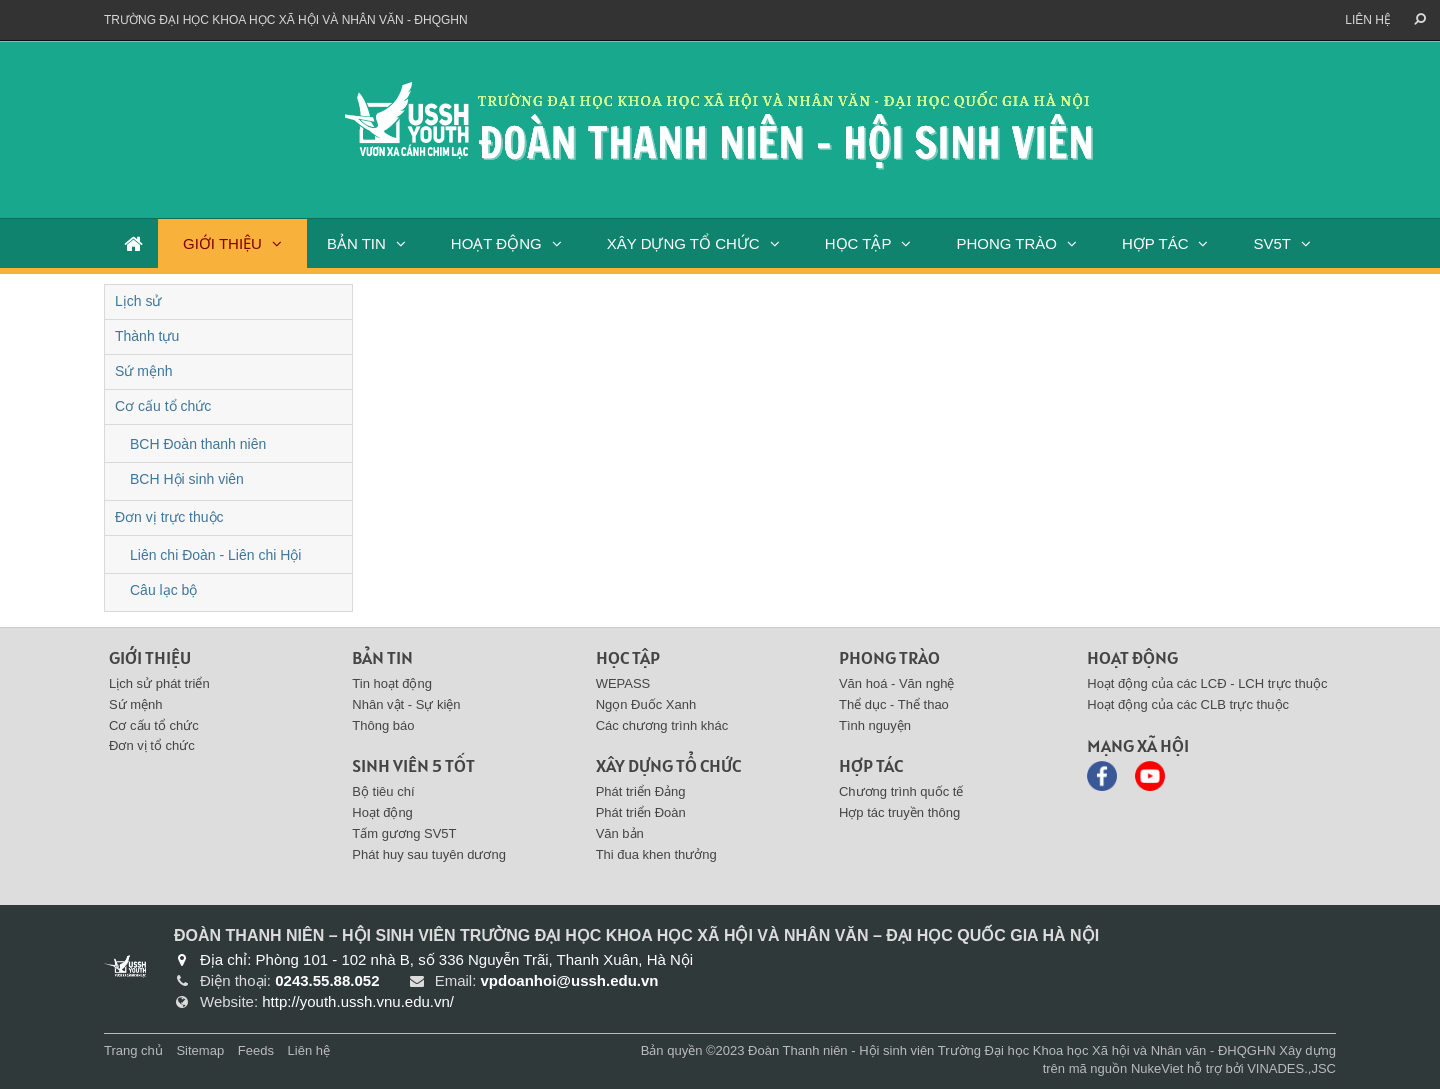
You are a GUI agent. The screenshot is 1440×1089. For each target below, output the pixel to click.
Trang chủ (133, 1050)
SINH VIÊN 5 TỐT (413, 765)
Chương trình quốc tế (901, 791)
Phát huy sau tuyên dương (429, 854)
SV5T (1272, 243)
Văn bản (620, 833)
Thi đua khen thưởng (656, 854)
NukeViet (1157, 1068)
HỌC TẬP (858, 243)
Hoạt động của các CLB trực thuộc (1188, 704)
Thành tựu (147, 336)
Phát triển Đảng (641, 791)
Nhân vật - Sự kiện (406, 704)
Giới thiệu (150, 657)
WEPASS (623, 683)
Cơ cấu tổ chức (163, 406)
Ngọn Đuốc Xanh (646, 704)
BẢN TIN (356, 243)
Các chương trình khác (662, 725)
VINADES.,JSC (1291, 1068)
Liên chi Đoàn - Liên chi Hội (215, 555)
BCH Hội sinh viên (187, 479)
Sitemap (200, 1050)
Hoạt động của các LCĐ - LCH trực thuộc (1207, 683)
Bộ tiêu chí (383, 791)
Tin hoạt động (392, 683)
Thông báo (383, 725)
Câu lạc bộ (163, 590)
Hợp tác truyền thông (899, 812)
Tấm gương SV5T (404, 833)
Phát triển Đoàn (641, 812)
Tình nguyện (875, 725)
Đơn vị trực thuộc (169, 517)
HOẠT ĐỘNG (496, 243)
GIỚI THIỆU (222, 243)
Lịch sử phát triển (159, 683)
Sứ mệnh (143, 371)
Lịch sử (138, 301)
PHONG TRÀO (1006, 243)
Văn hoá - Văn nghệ (896, 683)
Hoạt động (382, 812)
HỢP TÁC (1155, 243)
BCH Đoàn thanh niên (198, 444)
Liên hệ (1368, 20)
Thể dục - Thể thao (894, 704)
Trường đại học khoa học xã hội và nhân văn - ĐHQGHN (286, 20)
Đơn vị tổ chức (152, 745)
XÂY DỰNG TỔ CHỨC (683, 243)
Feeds (256, 1050)
